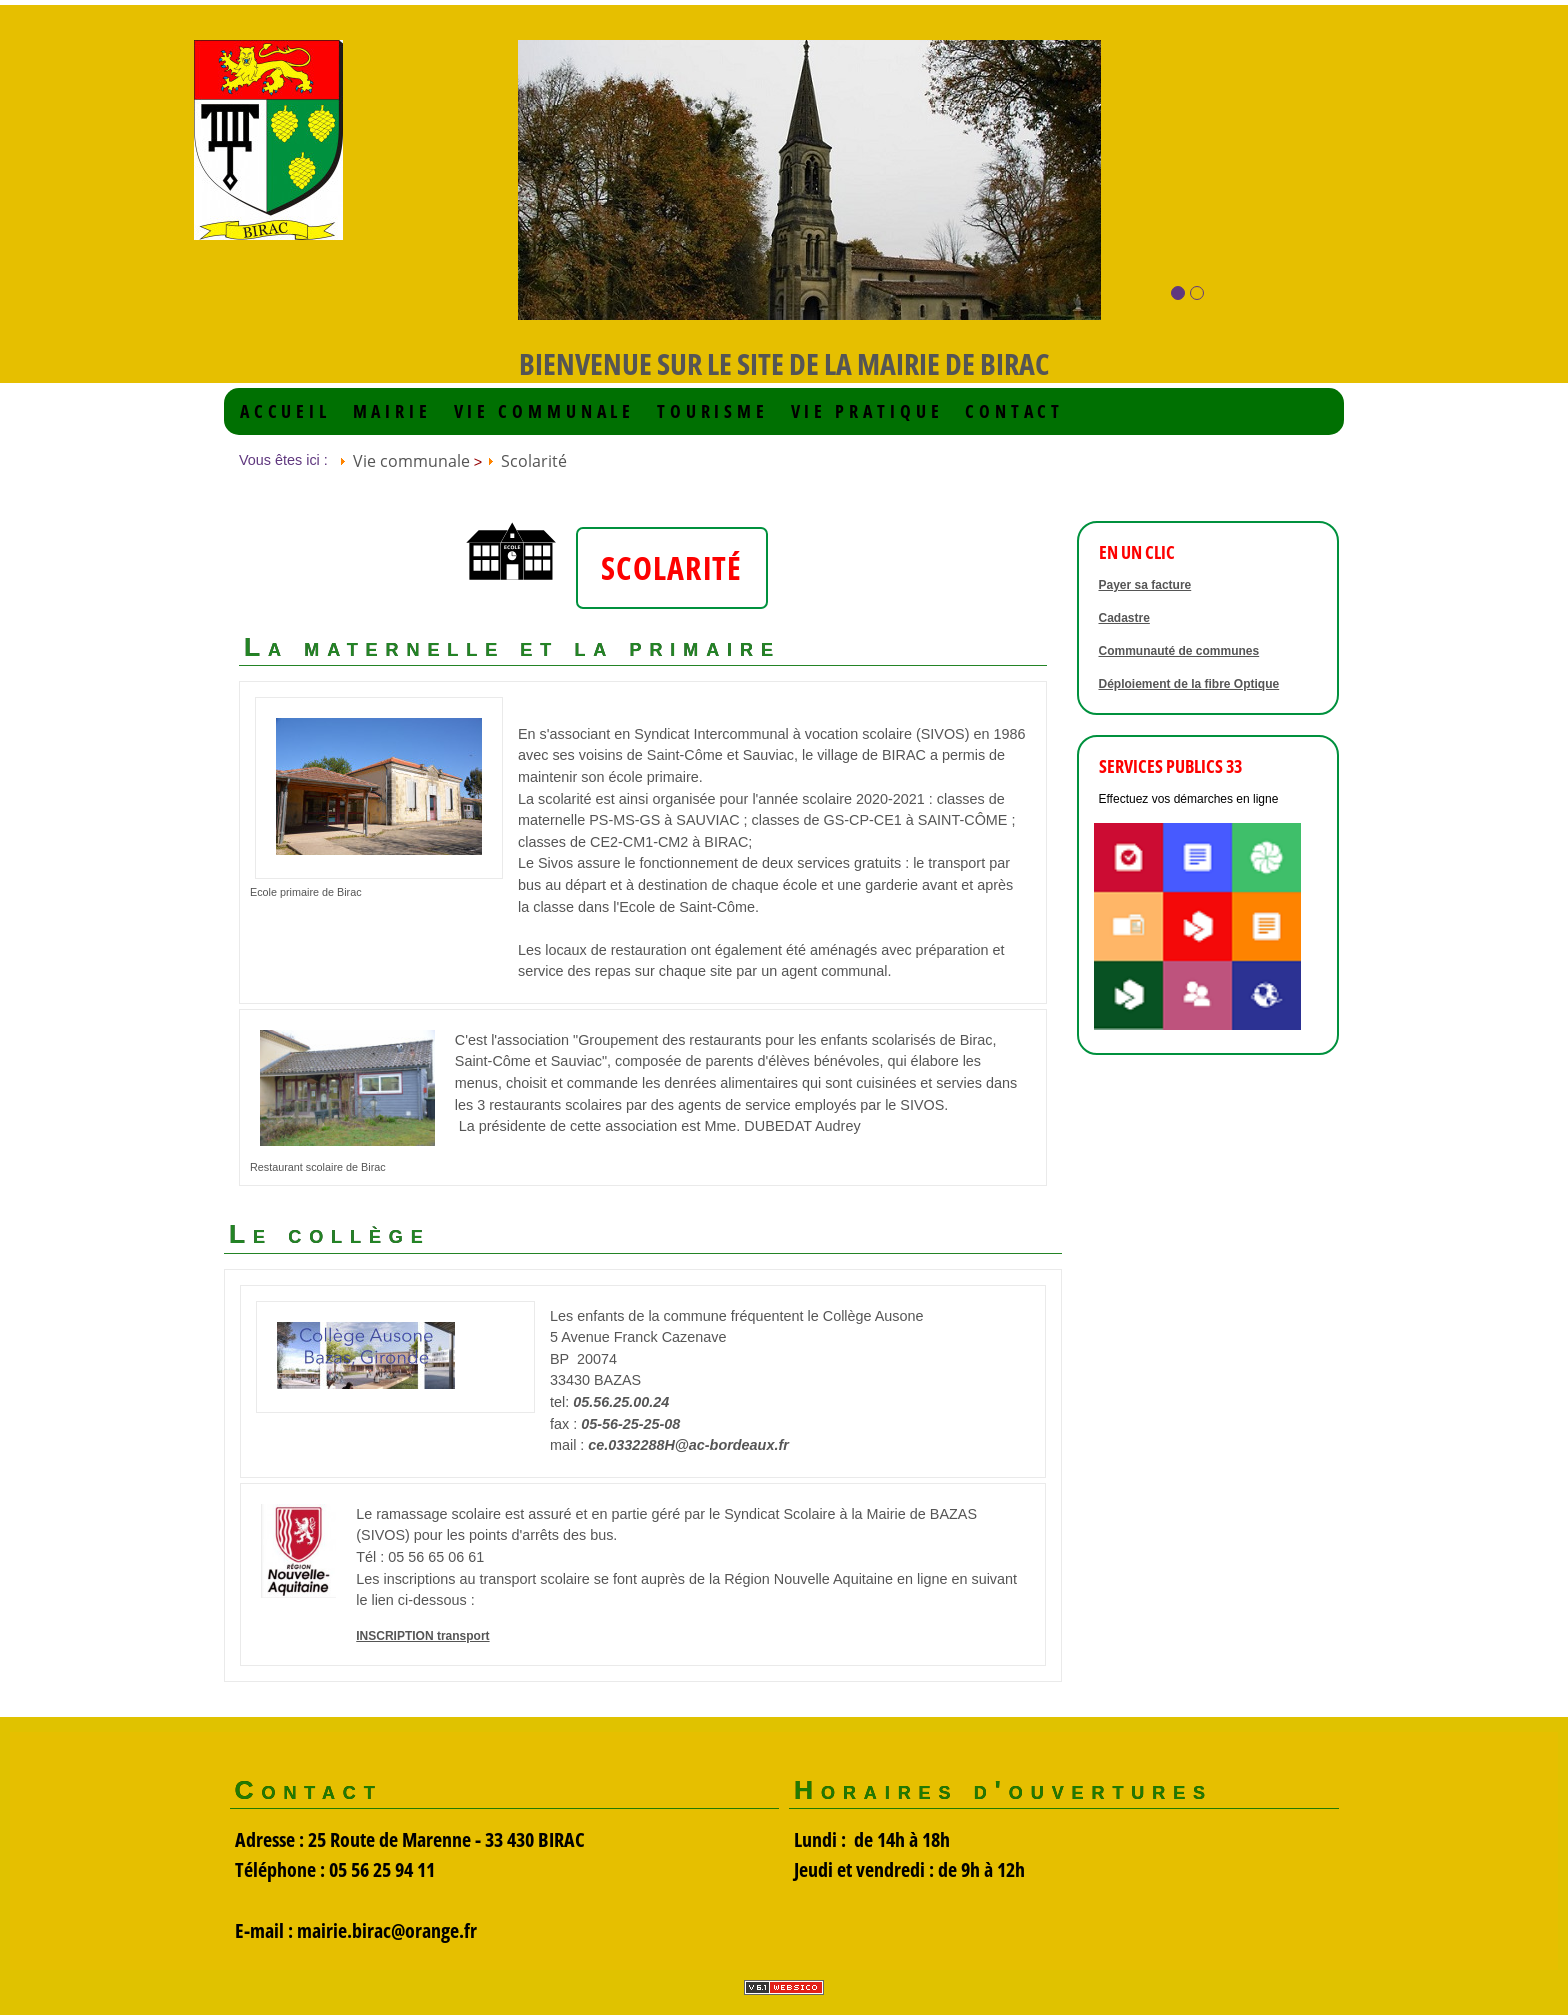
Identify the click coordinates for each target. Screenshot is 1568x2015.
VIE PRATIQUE (867, 411)
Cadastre (1124, 618)
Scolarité (534, 461)
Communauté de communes (1179, 651)
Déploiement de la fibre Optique (1189, 684)
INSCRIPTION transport (422, 1636)
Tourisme (713, 411)
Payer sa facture (1145, 585)
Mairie (392, 411)
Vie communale (545, 411)
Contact (1014, 411)
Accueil (285, 411)
